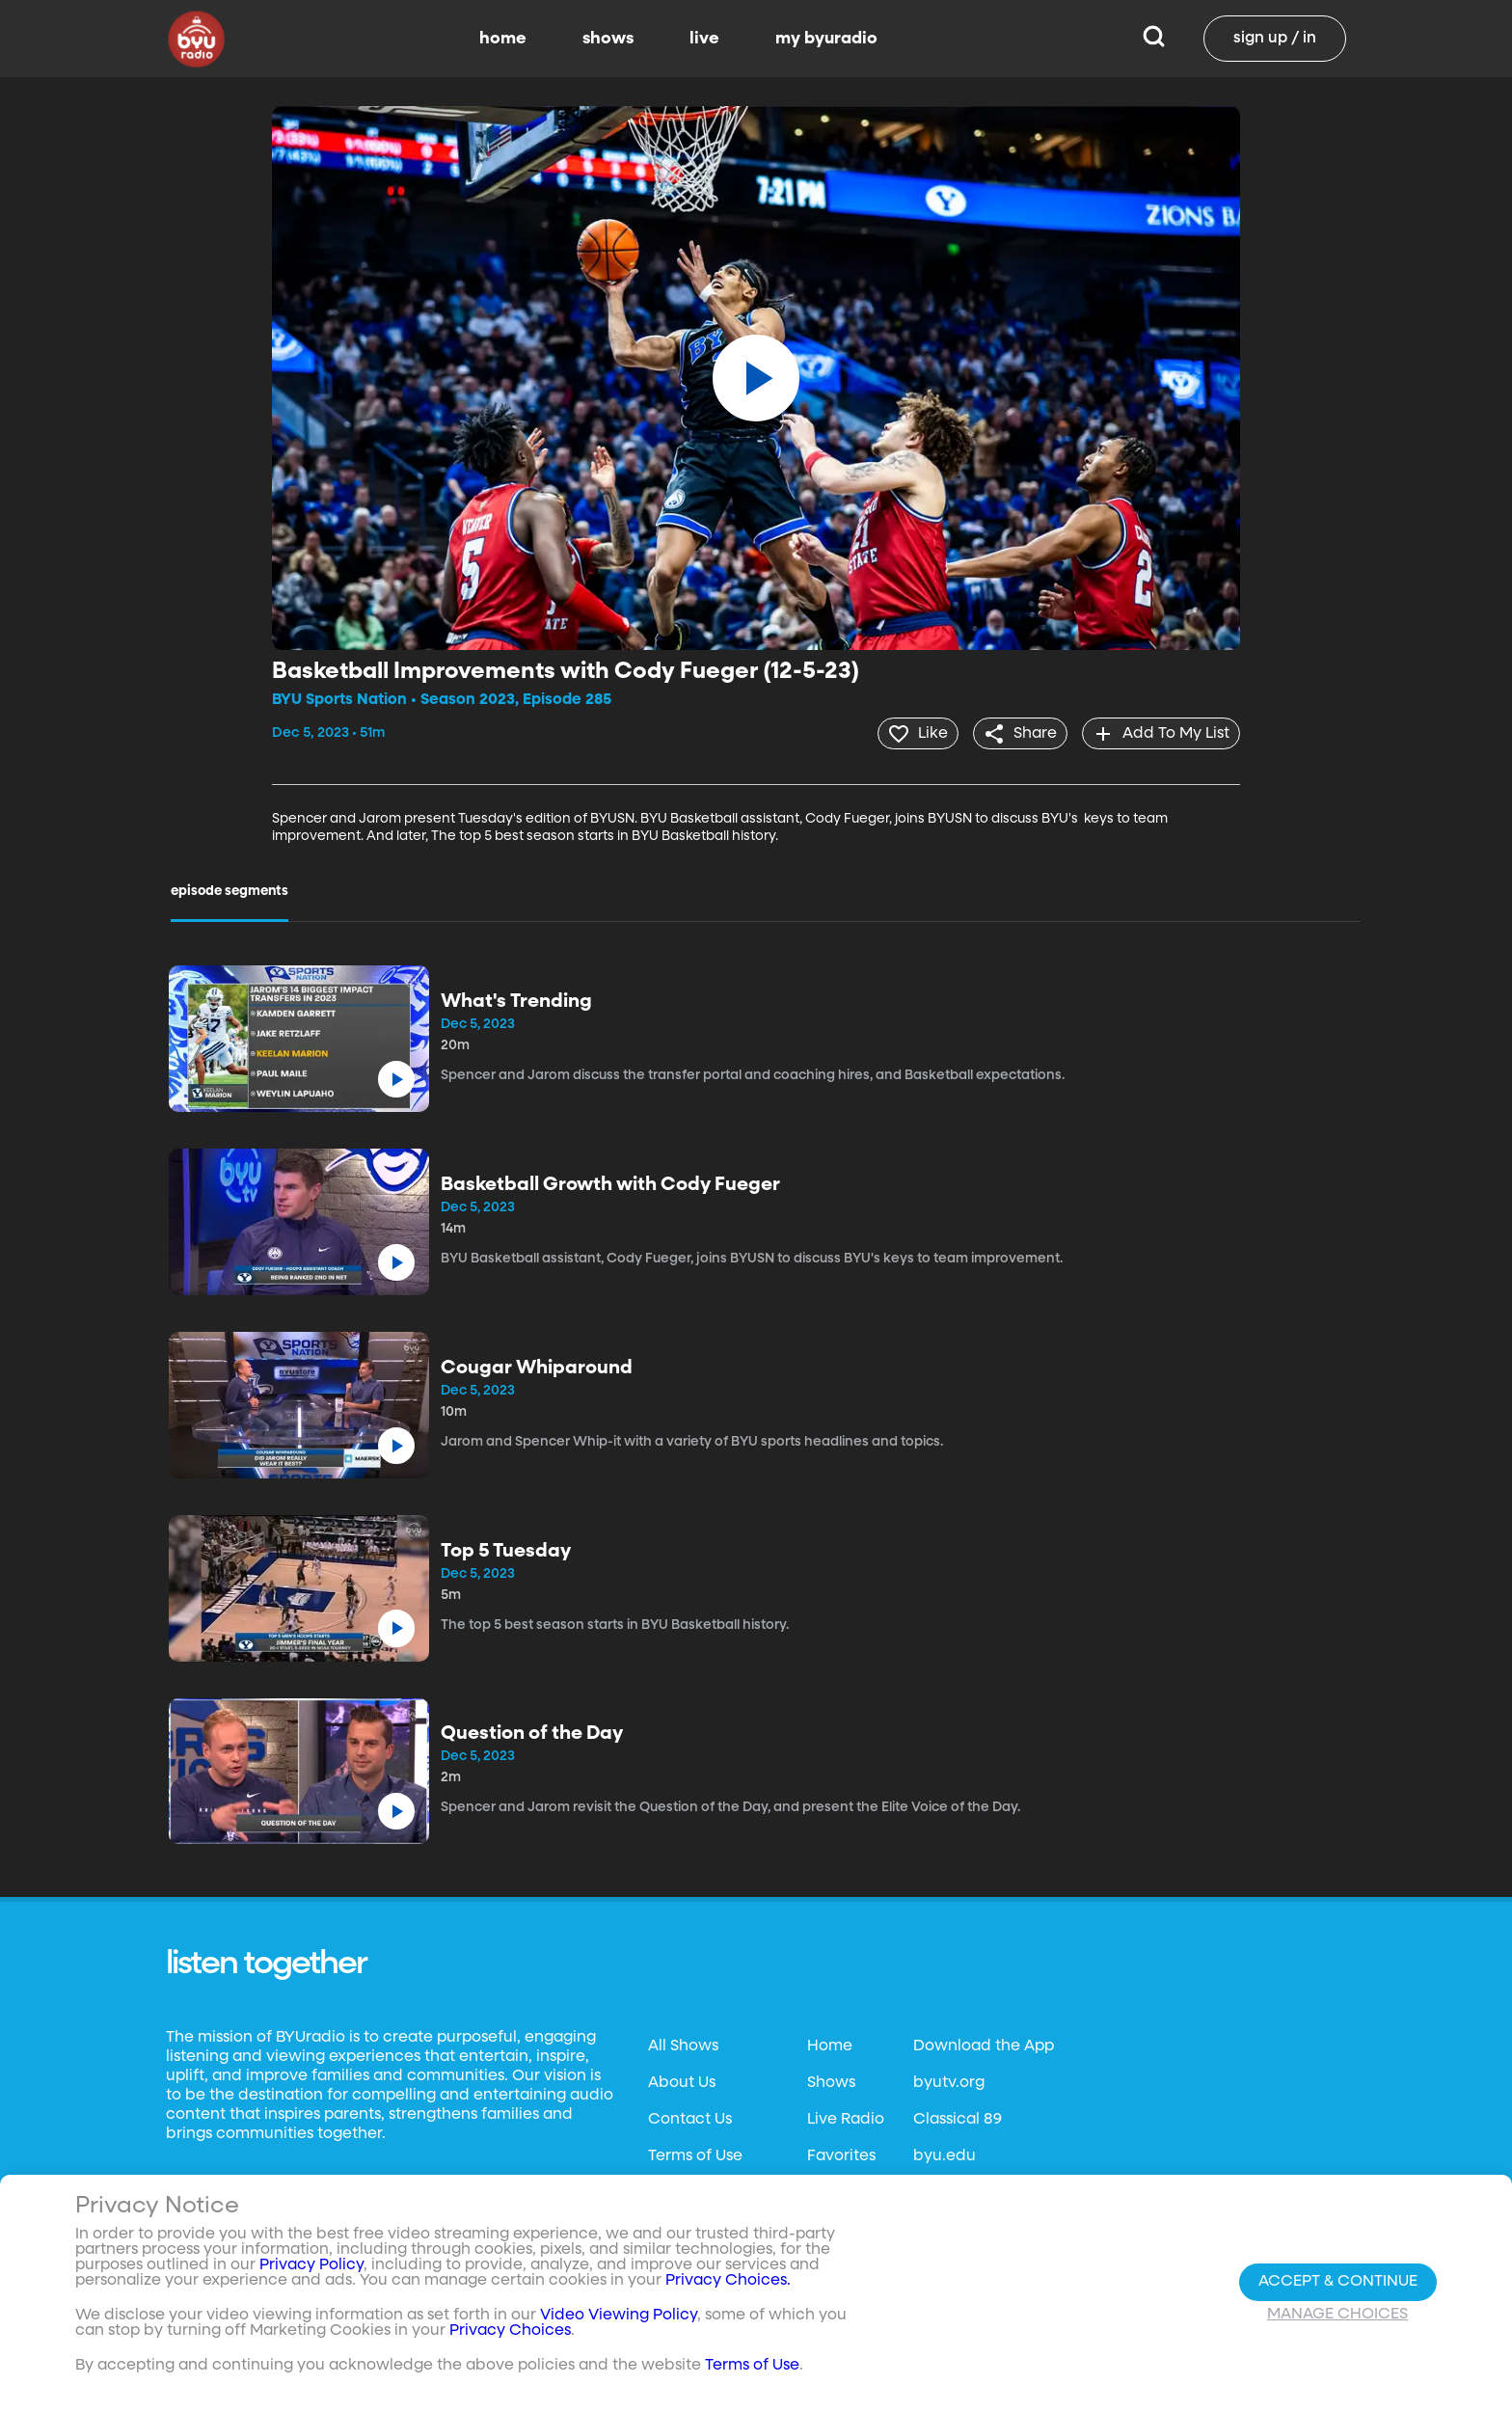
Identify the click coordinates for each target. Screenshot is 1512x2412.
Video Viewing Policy (618, 2315)
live (704, 38)
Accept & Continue (1338, 2282)
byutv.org (949, 2081)
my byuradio (826, 38)
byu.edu (944, 2154)
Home (829, 2044)
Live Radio (845, 2118)
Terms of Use (695, 2154)
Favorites (841, 2154)
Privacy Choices (510, 2331)
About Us (682, 2081)
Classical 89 (957, 2118)
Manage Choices (1337, 2314)
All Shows (683, 2044)
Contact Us (690, 2118)
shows (608, 38)
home (502, 38)
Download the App (983, 2044)
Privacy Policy (311, 2265)
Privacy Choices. (728, 2281)
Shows (831, 2081)
